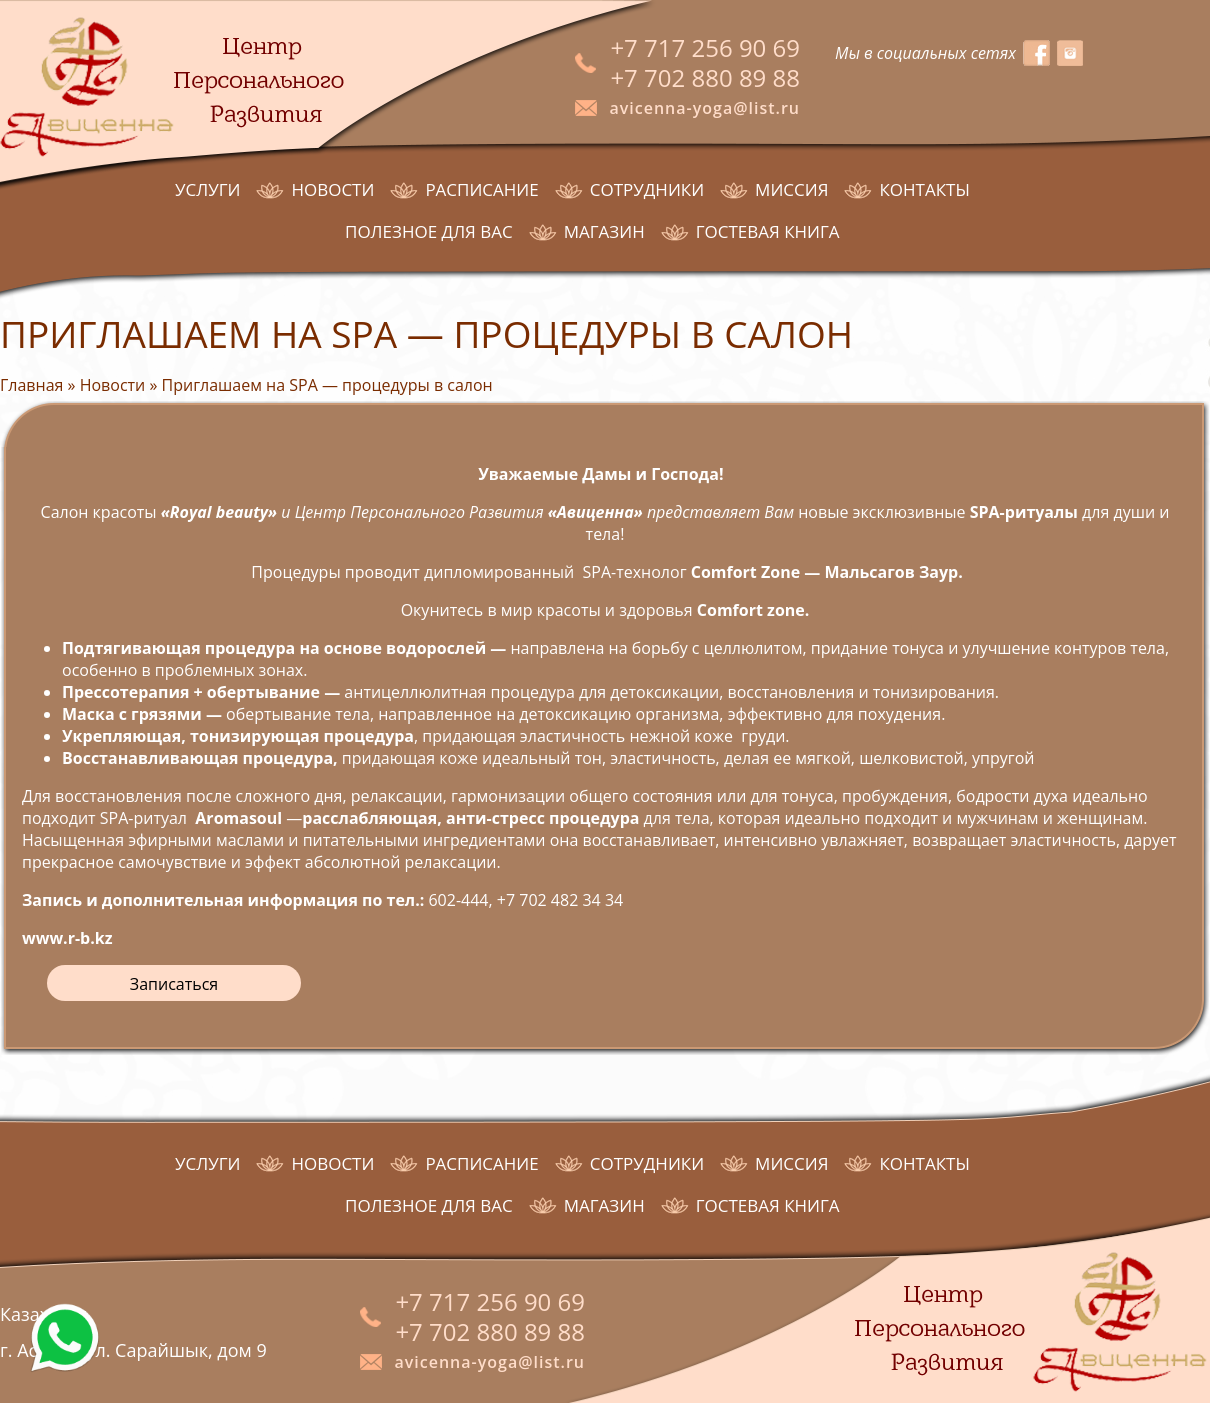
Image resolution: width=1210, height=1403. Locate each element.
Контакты (924, 189)
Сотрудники (647, 189)
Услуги (207, 189)
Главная (31, 385)
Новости (332, 189)
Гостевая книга (768, 231)
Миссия (791, 189)
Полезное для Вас (429, 231)
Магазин (604, 231)
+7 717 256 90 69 (705, 47)
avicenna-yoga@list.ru (704, 108)
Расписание (481, 189)
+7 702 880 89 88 (705, 77)
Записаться (174, 984)
